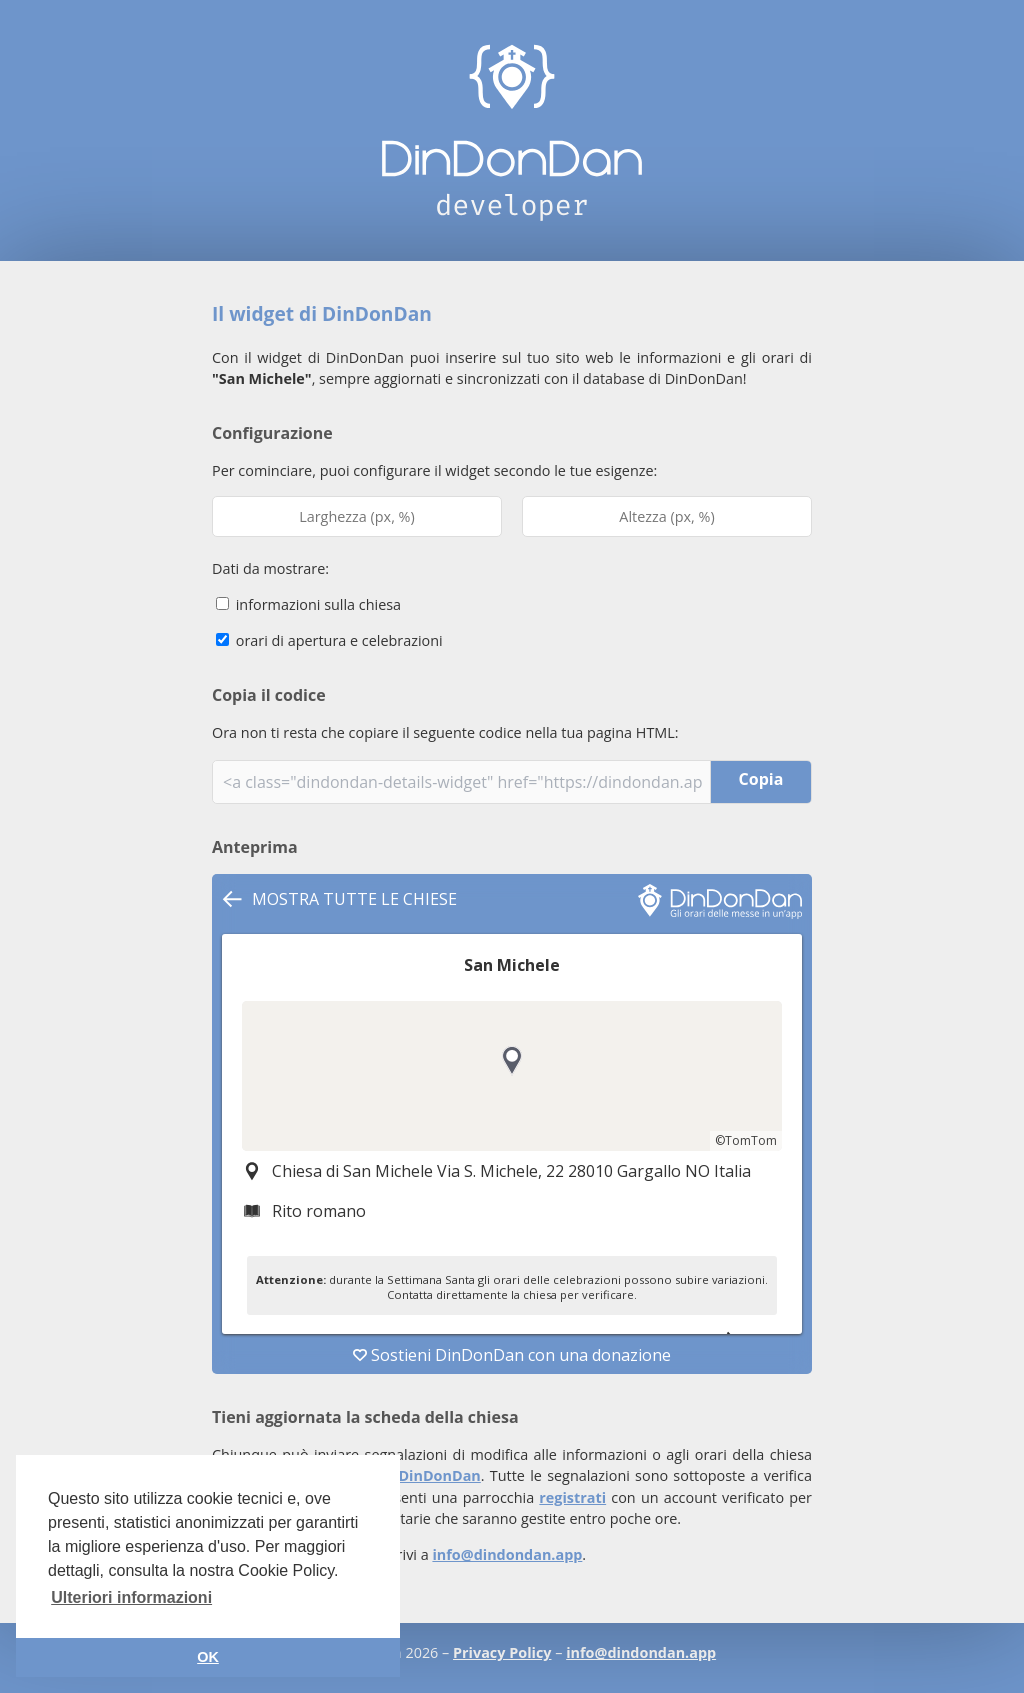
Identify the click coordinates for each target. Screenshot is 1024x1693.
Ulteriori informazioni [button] (131, 1597)
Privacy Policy (502, 1652)
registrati (572, 1497)
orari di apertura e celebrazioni (329, 640)
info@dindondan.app (507, 1554)
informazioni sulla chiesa (308, 604)
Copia (761, 779)
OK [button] (208, 1657)
